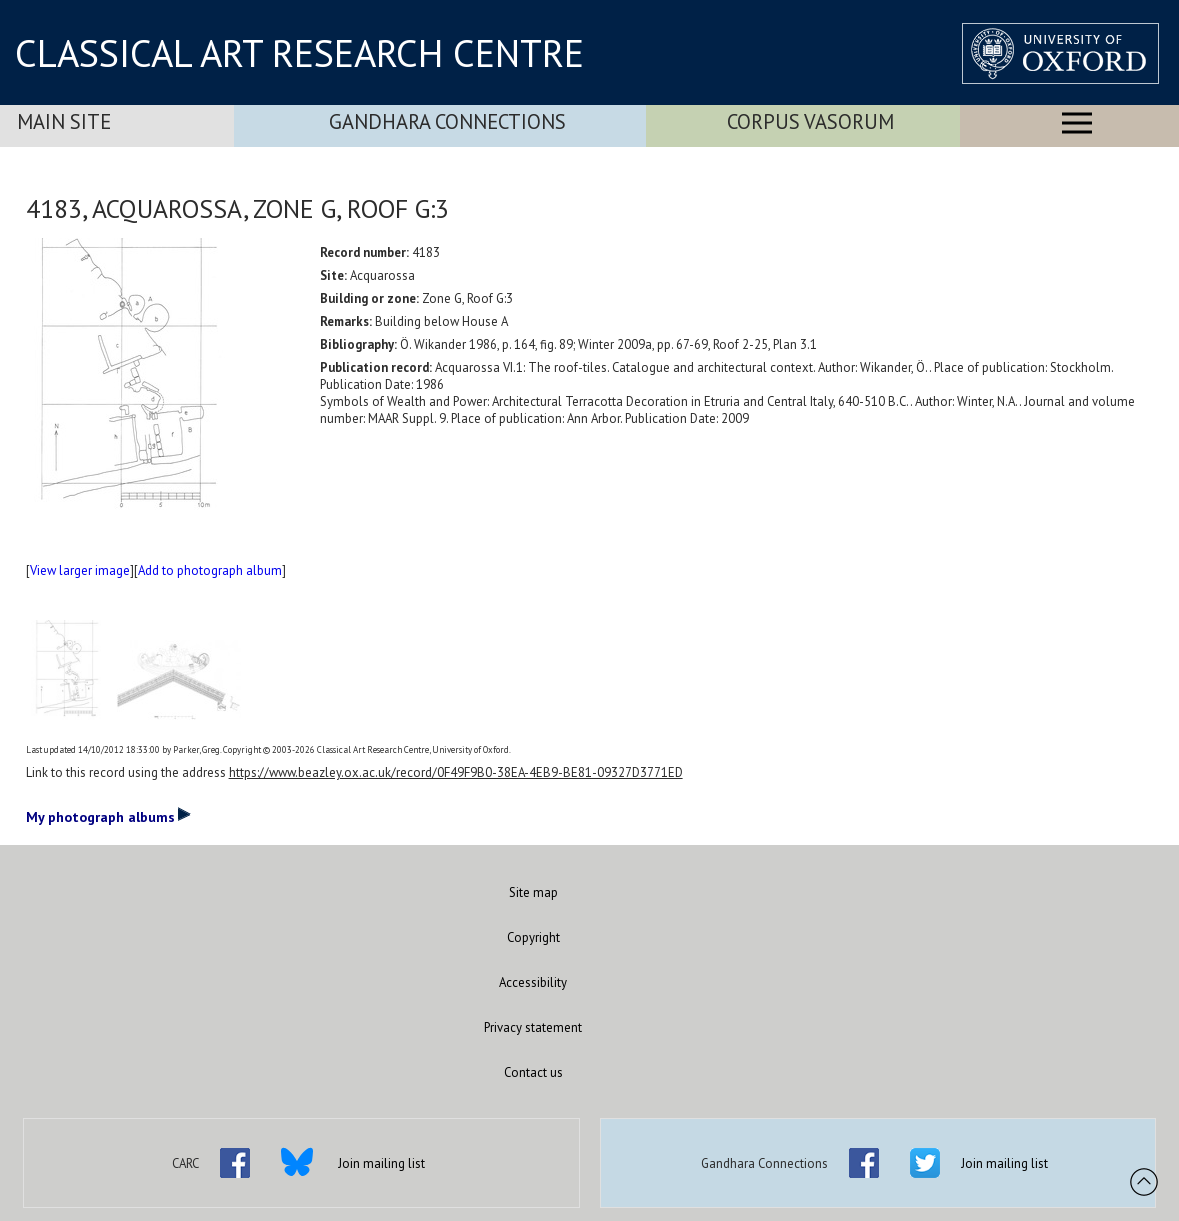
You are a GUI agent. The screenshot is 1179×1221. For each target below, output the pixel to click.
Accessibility (533, 982)
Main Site (64, 121)
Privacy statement (533, 1027)
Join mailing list (381, 1163)
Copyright (533, 937)
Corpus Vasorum (810, 121)
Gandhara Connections (447, 121)
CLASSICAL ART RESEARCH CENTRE (299, 53)
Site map (533, 892)
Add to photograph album (210, 570)
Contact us (533, 1072)
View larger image (80, 570)
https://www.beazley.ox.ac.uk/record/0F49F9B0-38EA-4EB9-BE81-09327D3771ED (456, 772)
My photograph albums (108, 816)
